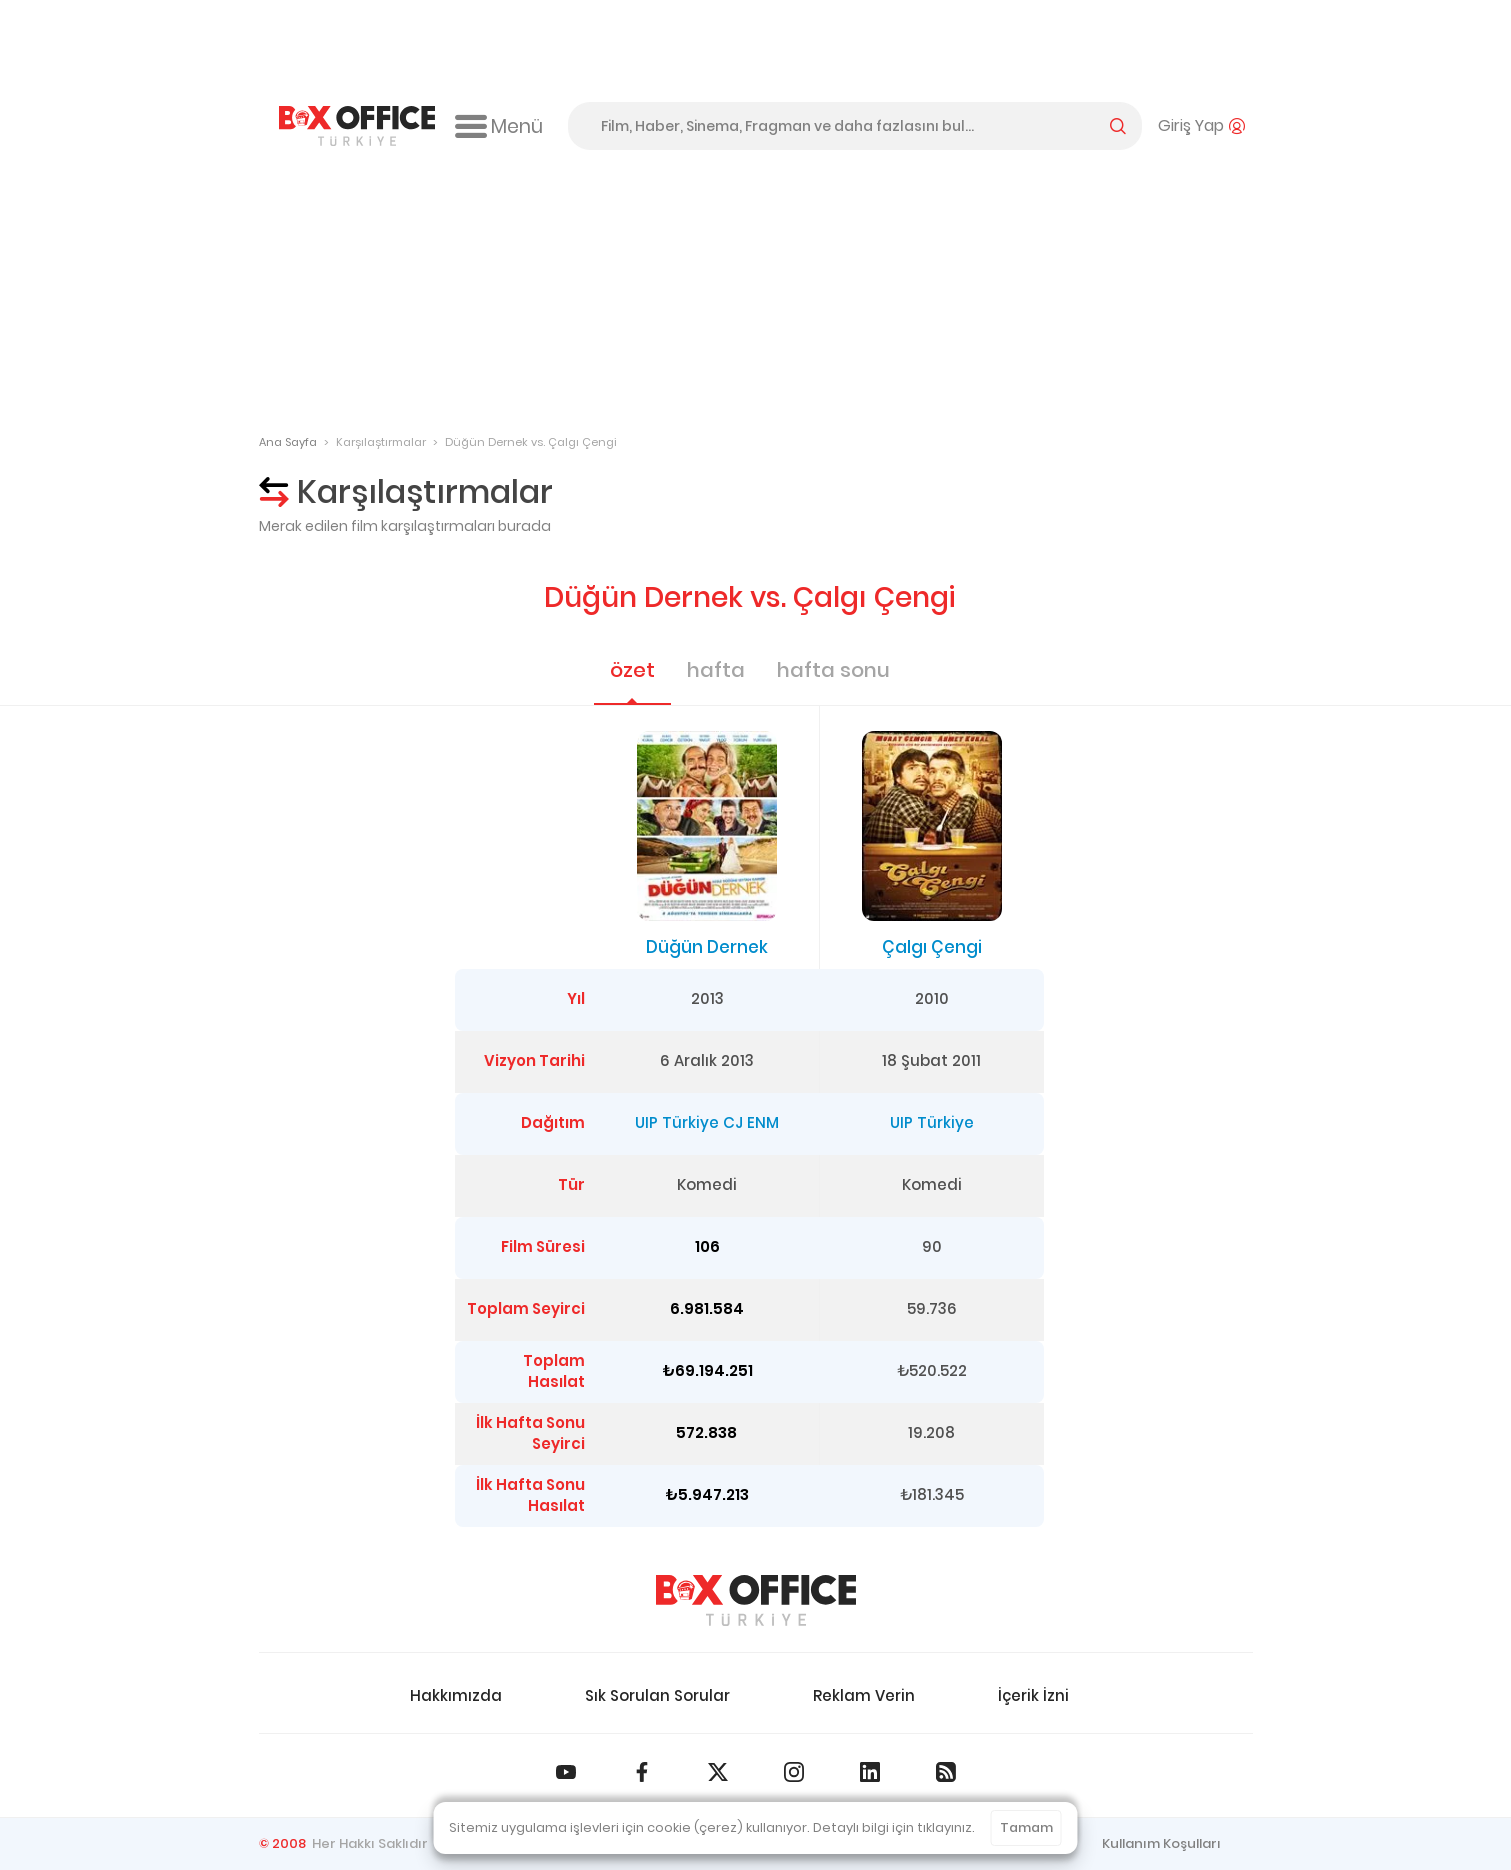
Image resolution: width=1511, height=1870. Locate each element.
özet (632, 670)
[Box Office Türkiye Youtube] (566, 1772)
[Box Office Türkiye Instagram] (794, 1772)
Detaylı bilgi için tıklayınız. (894, 1827)
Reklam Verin (864, 1695)
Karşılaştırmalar (381, 442)
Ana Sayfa (288, 442)
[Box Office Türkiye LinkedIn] (870, 1772)
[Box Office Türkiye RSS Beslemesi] (946, 1772)
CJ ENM (751, 1122)
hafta (716, 670)
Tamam (1026, 1827)
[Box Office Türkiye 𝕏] (718, 1772)
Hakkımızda (456, 1695)
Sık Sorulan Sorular (657, 1695)
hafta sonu (833, 670)
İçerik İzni (1033, 1695)
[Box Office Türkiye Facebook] (642, 1772)
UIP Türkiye (677, 1122)
